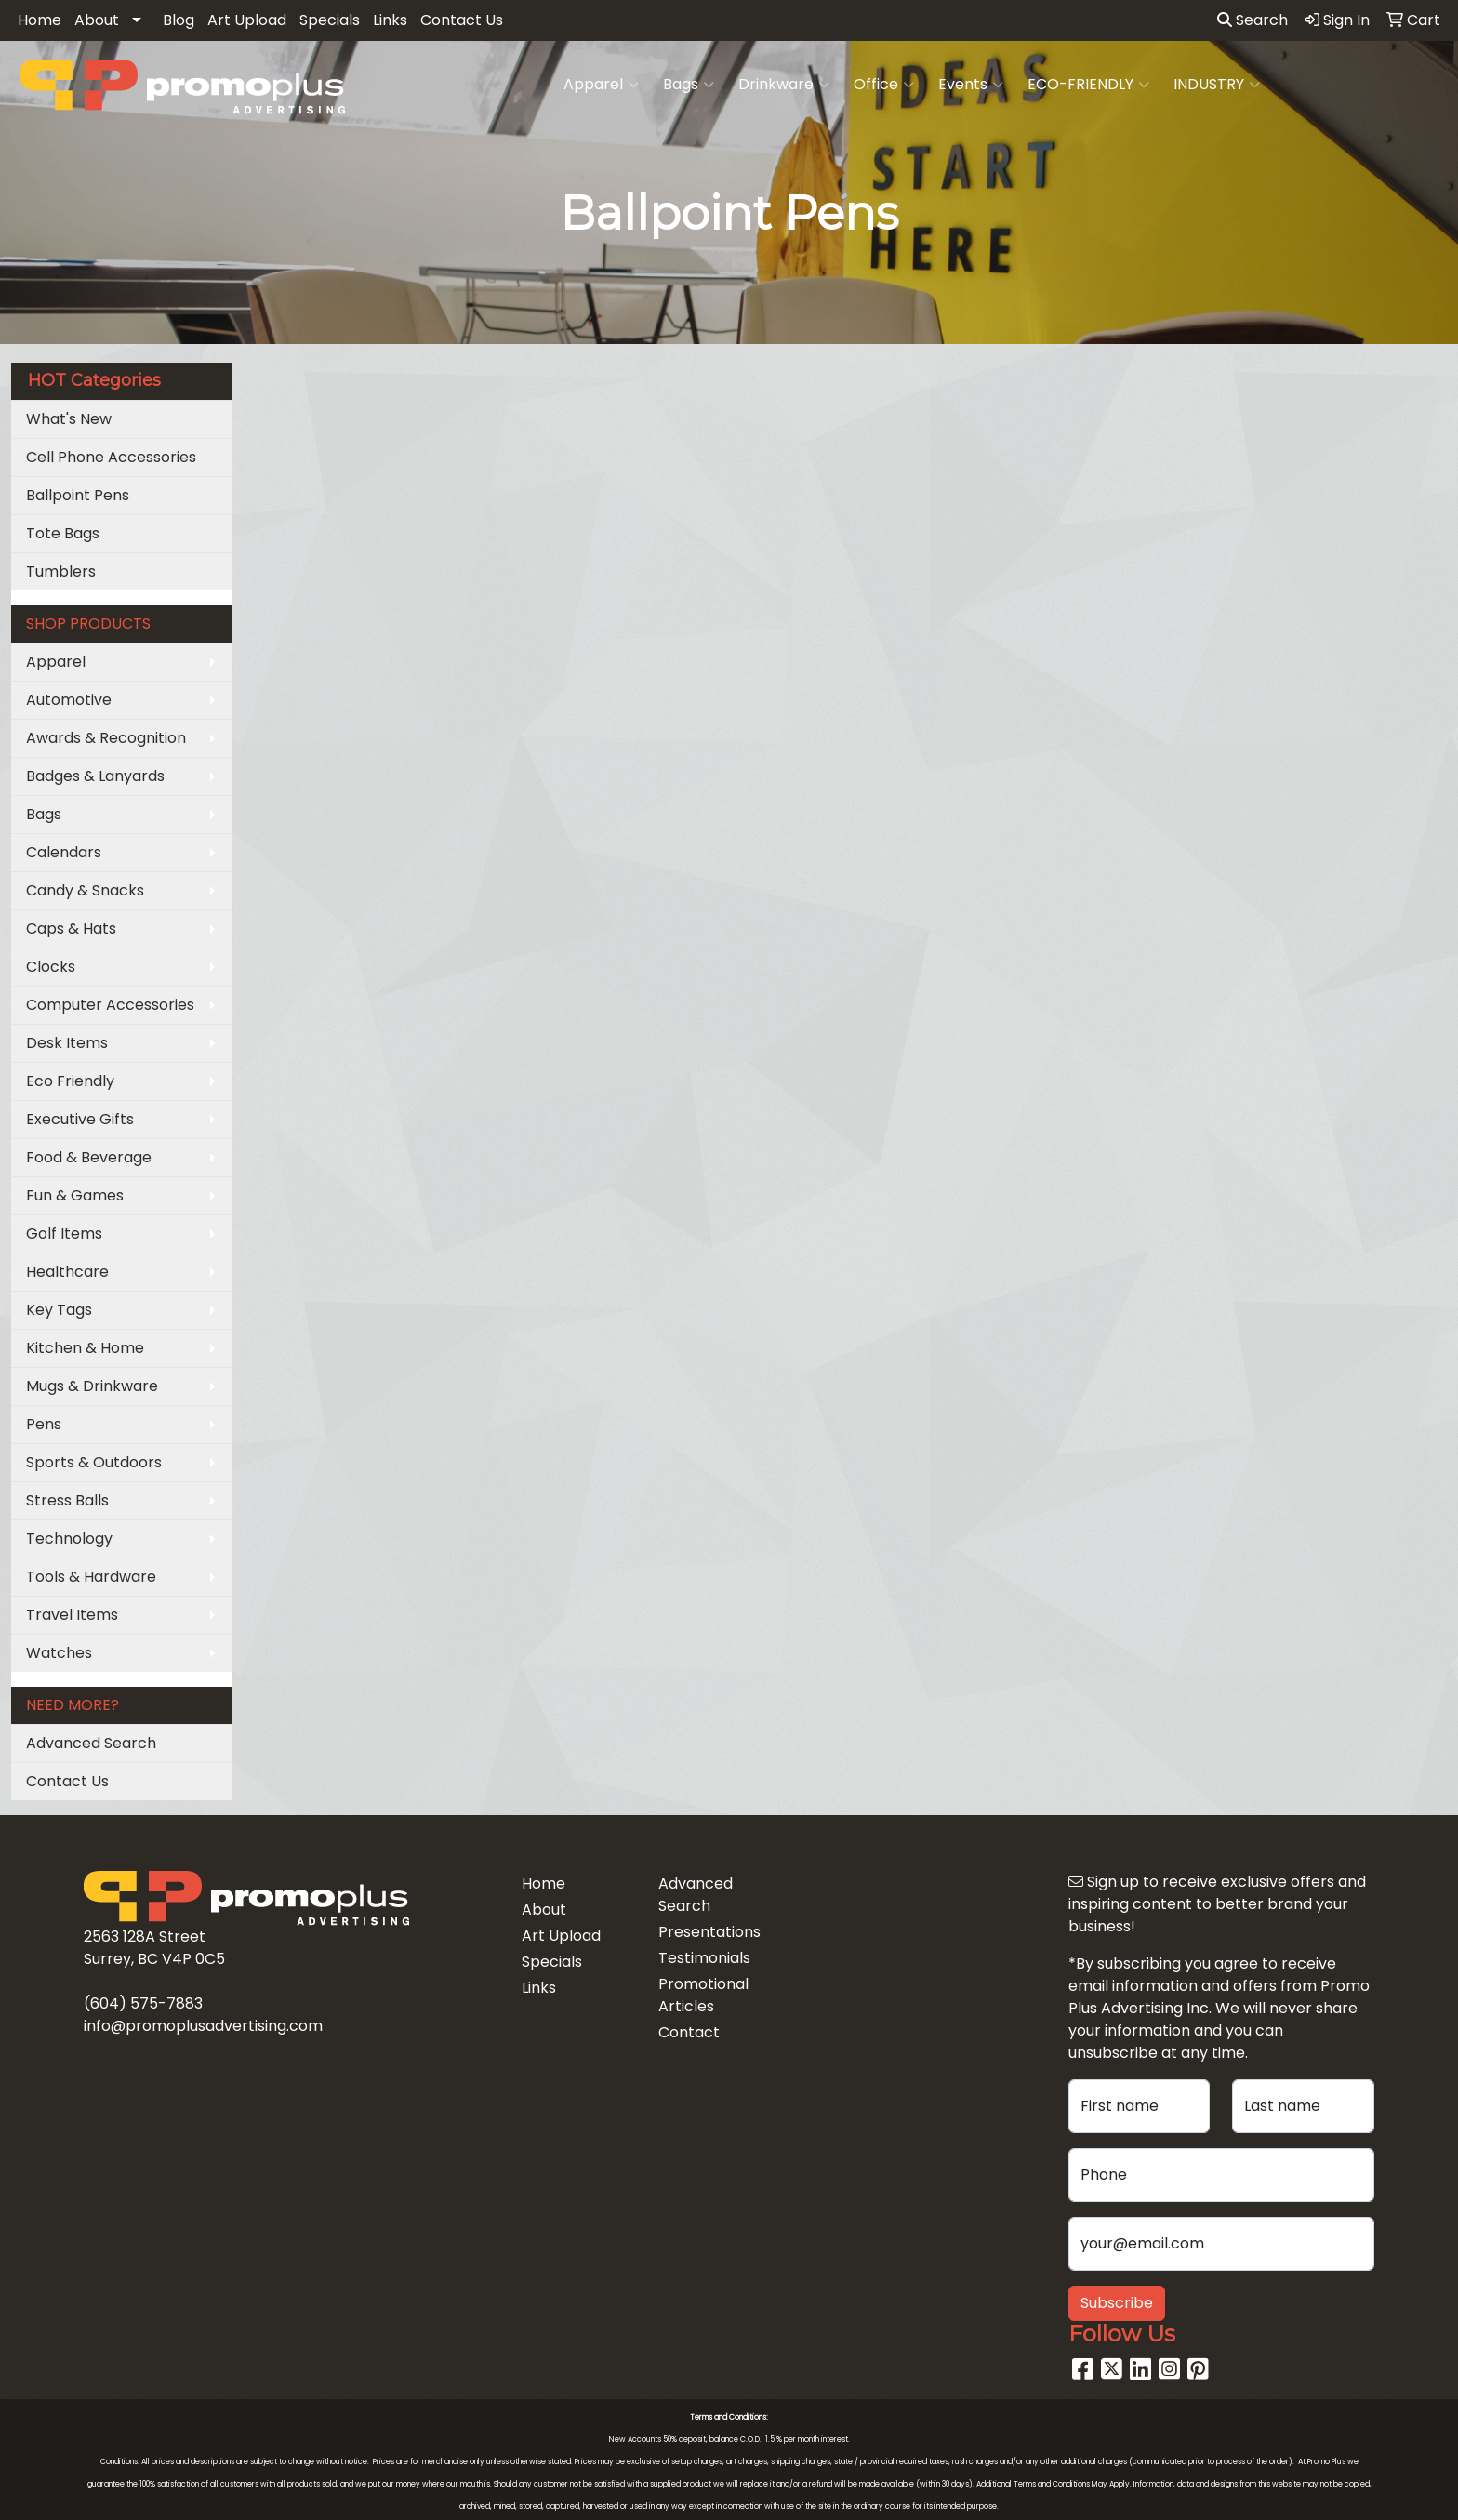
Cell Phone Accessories (111, 457)
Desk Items (67, 1043)
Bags (688, 84)
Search (1252, 20)
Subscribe (1116, 2303)
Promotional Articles (703, 1995)
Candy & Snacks (85, 890)
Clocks (50, 966)
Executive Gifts (80, 1119)
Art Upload (246, 20)
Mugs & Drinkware (92, 1386)
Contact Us (461, 20)
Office (884, 84)
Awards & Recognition (106, 738)
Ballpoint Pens (77, 495)
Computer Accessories (110, 1004)
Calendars (63, 852)
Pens (43, 1424)
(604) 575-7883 (143, 2003)
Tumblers (61, 571)
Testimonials (704, 1958)
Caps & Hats (71, 928)
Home (39, 20)
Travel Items (72, 1614)
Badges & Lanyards (95, 776)
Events (970, 84)
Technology (69, 1538)
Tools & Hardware (91, 1576)
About (96, 20)
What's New (69, 419)
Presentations (709, 1932)
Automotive (69, 699)
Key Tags (59, 1309)
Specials (329, 20)
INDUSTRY (1216, 84)
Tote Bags (62, 533)
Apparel (601, 84)
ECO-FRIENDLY (1088, 84)
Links (390, 20)
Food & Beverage (89, 1157)
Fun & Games (75, 1195)
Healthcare (67, 1271)
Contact (689, 2032)
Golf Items (64, 1233)
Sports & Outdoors (94, 1462)
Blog (178, 20)
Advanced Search (91, 1743)
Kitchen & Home (85, 1348)
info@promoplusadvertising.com (203, 2025)
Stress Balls (67, 1500)
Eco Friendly (70, 1081)
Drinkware (783, 84)
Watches (59, 1653)
